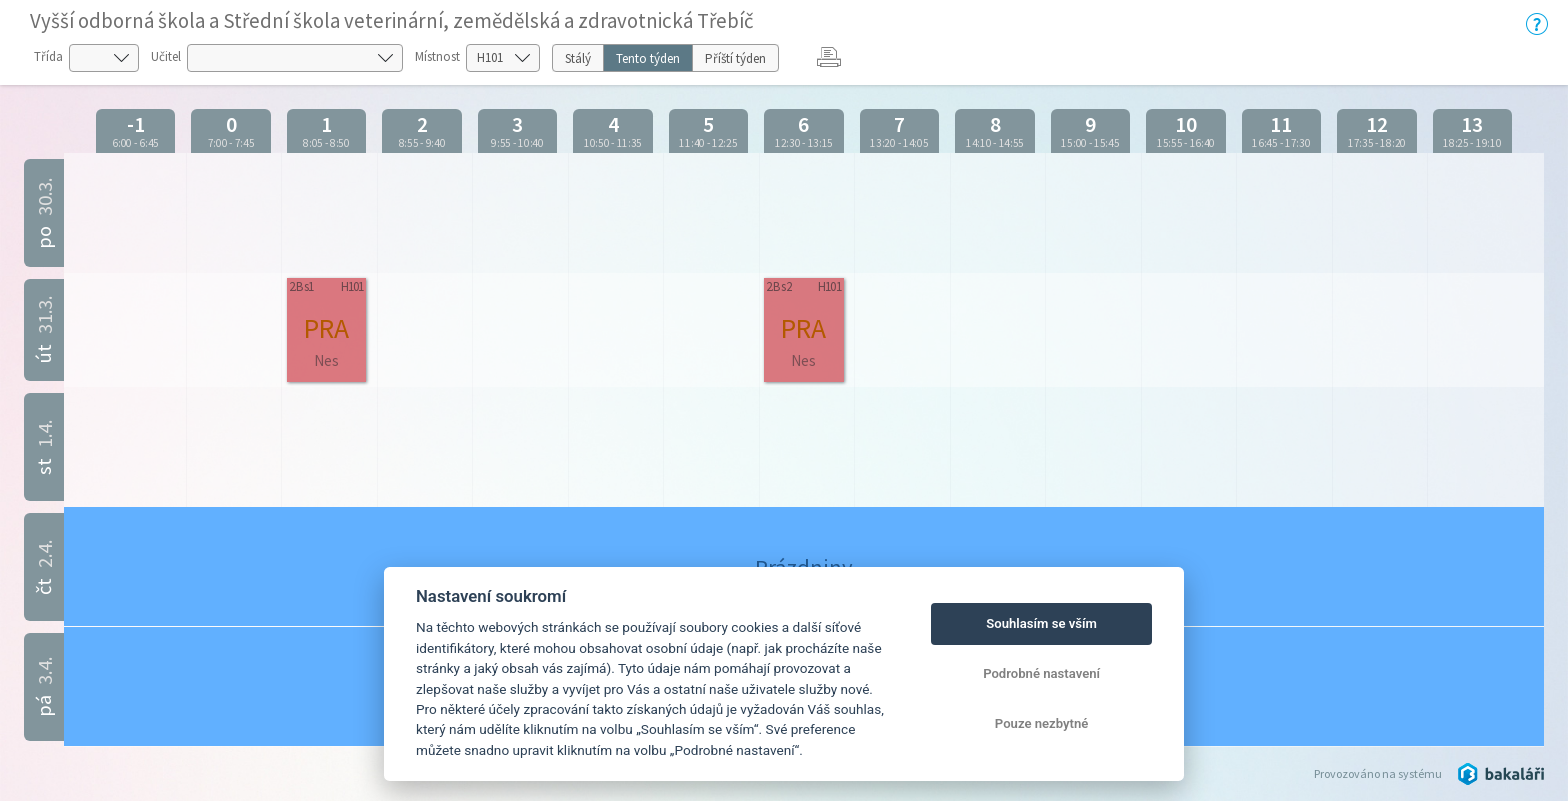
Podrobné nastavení (1041, 673)
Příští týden (735, 58)
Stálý (578, 58)
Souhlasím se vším (1041, 623)
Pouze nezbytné (1042, 723)
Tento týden (648, 58)
